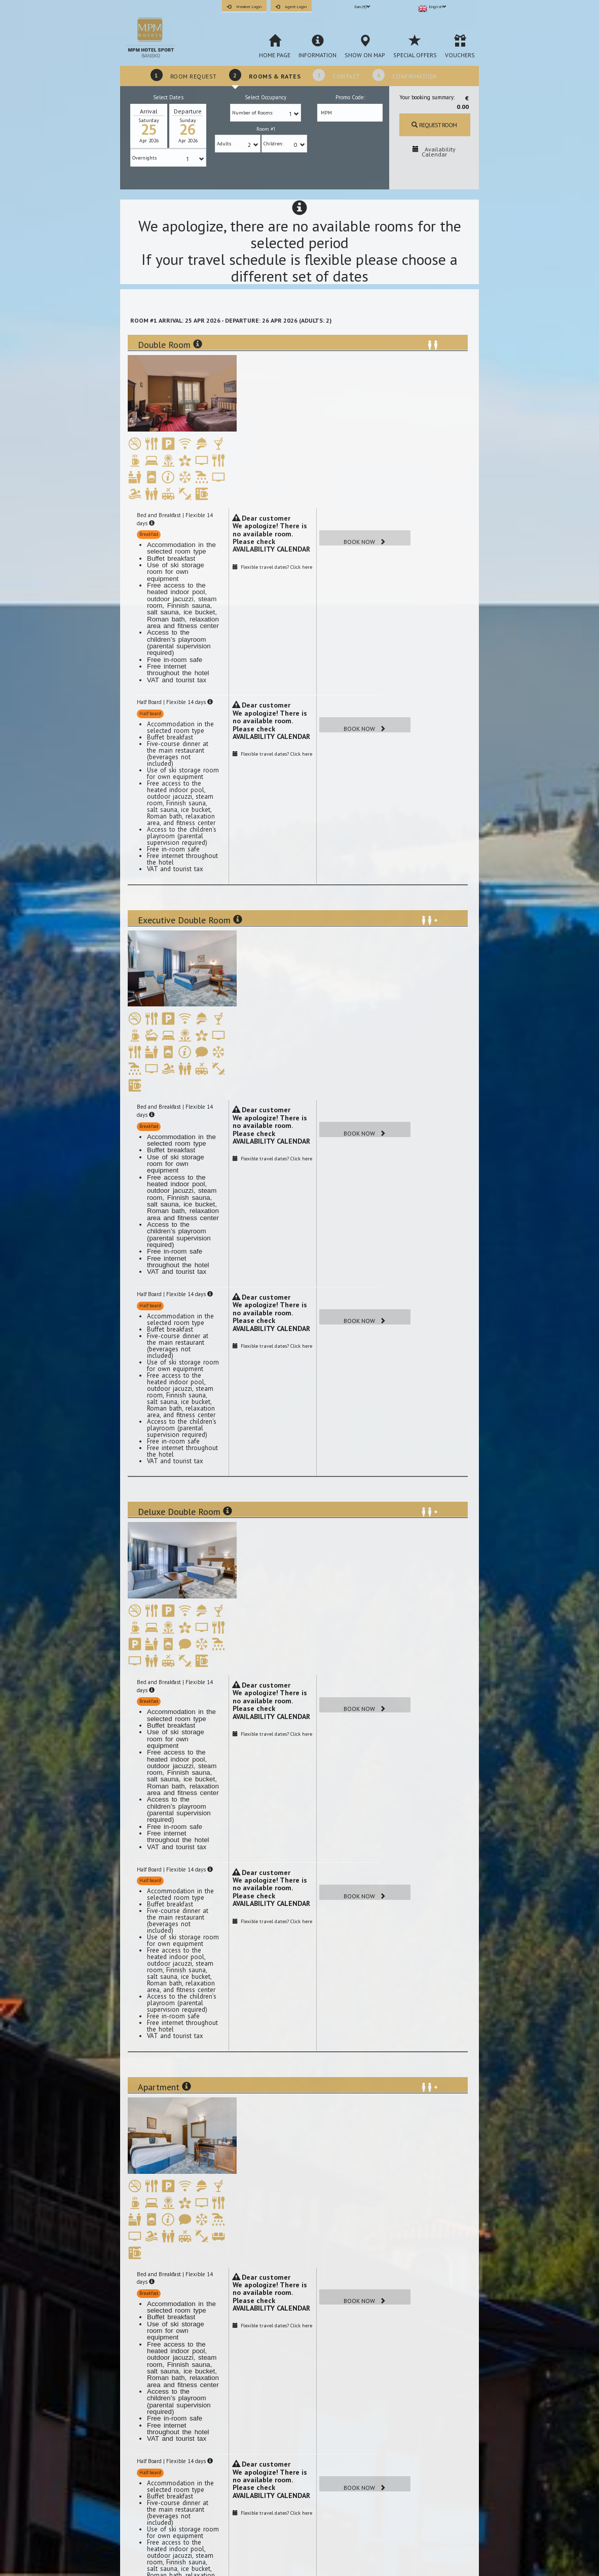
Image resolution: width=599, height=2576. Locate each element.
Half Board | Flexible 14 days (175, 702)
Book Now (365, 541)
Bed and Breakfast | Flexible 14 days (175, 519)
